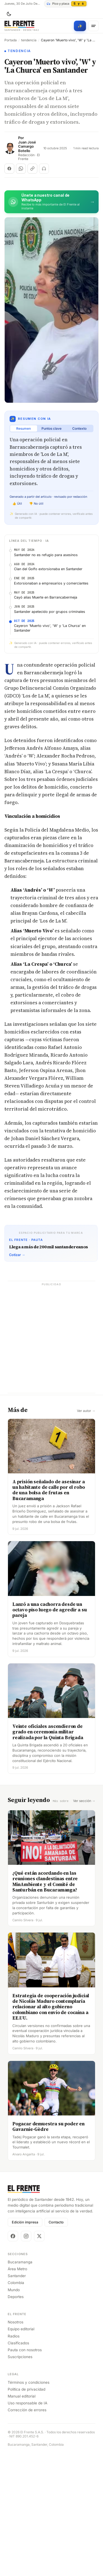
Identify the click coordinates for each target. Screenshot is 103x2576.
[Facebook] (13, 2358)
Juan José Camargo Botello (27, 146)
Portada (10, 40)
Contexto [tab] (79, 428)
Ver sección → (84, 1924)
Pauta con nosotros (25, 2472)
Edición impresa (25, 2345)
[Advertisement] (51, 594)
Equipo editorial (21, 2452)
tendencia (29, 40)
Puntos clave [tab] (51, 428)
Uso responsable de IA (27, 2525)
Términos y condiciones (28, 2505)
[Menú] (93, 26)
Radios (14, 2458)
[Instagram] (26, 2358)
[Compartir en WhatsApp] (21, 169)
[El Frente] (21, 26)
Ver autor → (86, 1534)
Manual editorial (21, 2519)
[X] (39, 2358)
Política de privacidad (26, 2512)
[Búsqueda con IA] (80, 26)
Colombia (16, 2405)
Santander (17, 2398)
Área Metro (17, 2391)
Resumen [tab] (23, 428)
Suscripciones (20, 2479)
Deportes (16, 2419)
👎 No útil (36, 503)
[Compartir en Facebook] (9, 169)
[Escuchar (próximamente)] (44, 169)
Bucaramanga (20, 2384)
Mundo (14, 2412)
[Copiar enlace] (32, 169)
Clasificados (18, 2465)
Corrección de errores (27, 2533)
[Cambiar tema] (8, 14)
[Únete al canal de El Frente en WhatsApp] (51, 201)
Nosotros (15, 2445)
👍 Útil (17, 503)
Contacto (56, 2345)
